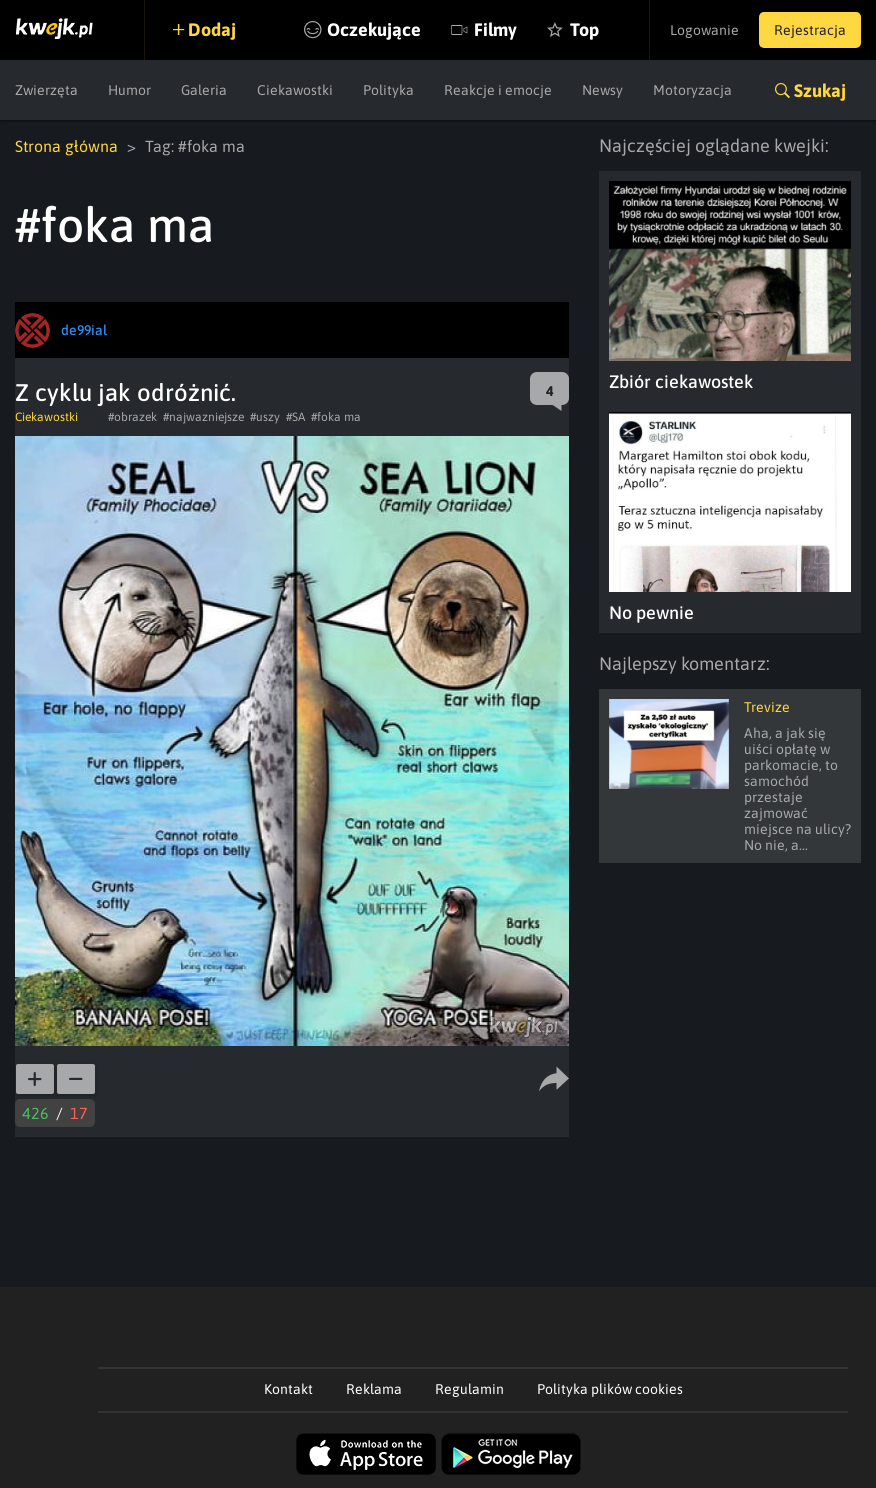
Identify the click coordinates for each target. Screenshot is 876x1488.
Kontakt (288, 1389)
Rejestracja (810, 30)
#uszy (265, 417)
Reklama (374, 1389)
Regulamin (469, 1389)
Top (584, 29)
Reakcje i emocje (498, 90)
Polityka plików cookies (610, 1389)
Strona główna (66, 146)
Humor (129, 90)
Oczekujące (374, 29)
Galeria (204, 90)
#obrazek (132, 417)
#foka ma (336, 417)
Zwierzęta (46, 90)
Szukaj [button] (820, 90)
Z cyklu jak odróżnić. (125, 392)
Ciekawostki (295, 90)
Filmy (495, 29)
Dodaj (212, 29)
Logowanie (704, 30)
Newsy (602, 90)
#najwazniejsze (203, 417)
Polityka (388, 90)
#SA (295, 417)
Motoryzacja (692, 90)
